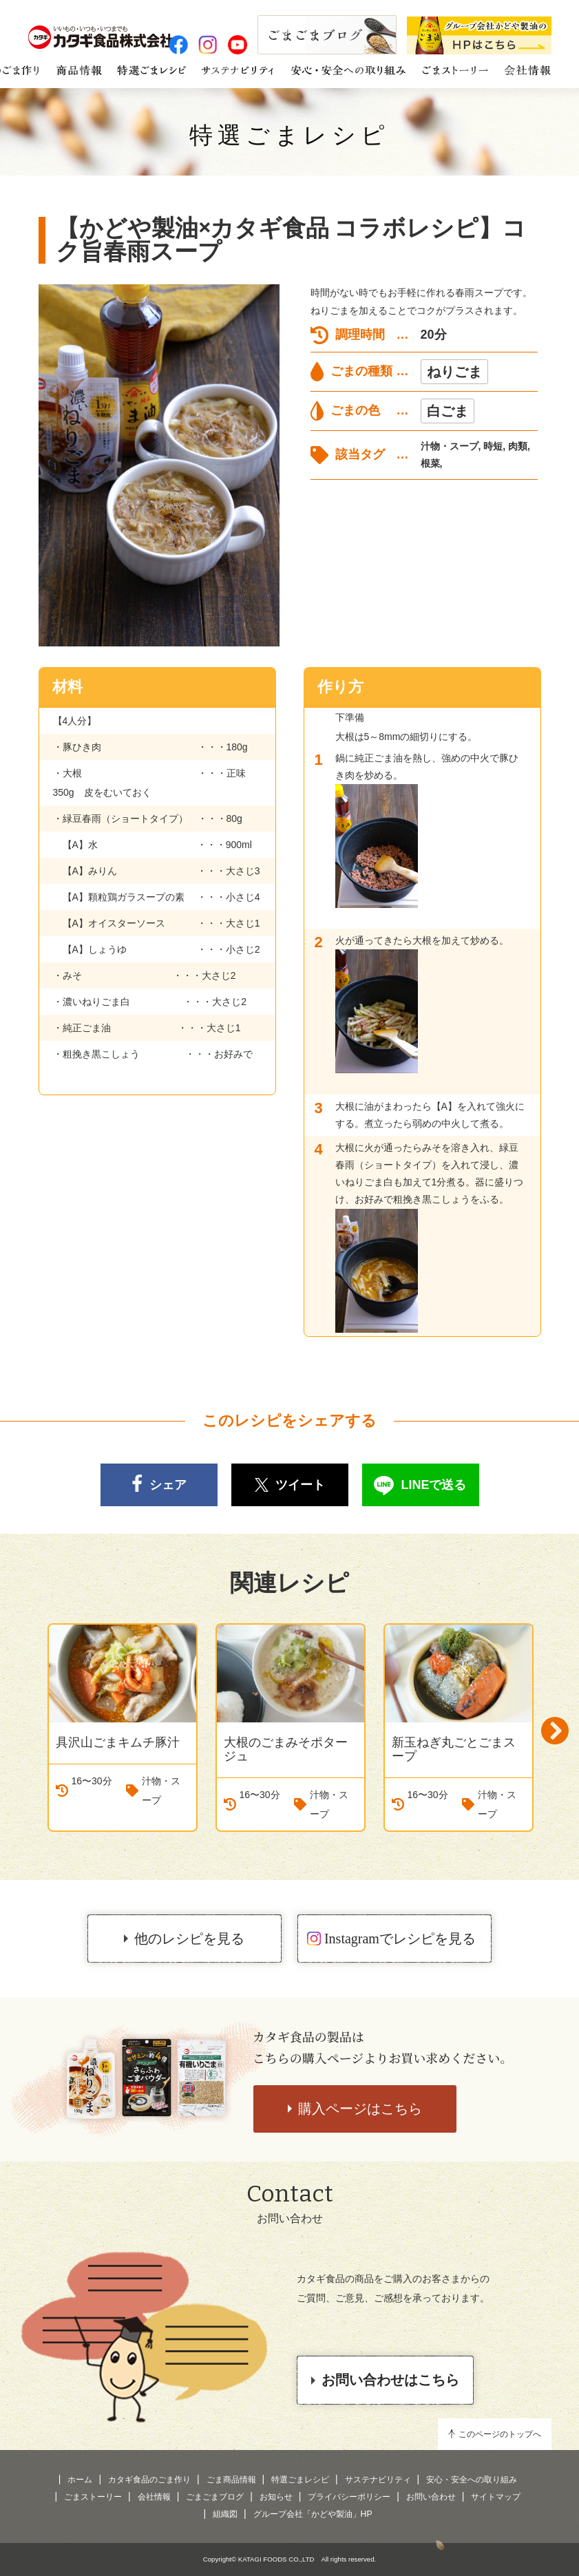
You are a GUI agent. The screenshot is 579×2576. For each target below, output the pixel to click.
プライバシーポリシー (349, 2497)
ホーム (79, 2479)
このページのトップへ (500, 2434)
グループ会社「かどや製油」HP (312, 2514)
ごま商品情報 (231, 2479)
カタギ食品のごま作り (149, 2479)
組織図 (225, 2514)
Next (555, 1731)
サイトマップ (495, 2497)
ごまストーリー (93, 2497)
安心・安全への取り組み (471, 2479)
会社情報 (154, 2497)
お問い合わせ (431, 2497)
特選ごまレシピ (289, 135)
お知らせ (276, 2497)
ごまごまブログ (215, 2497)
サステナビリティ (378, 2479)
